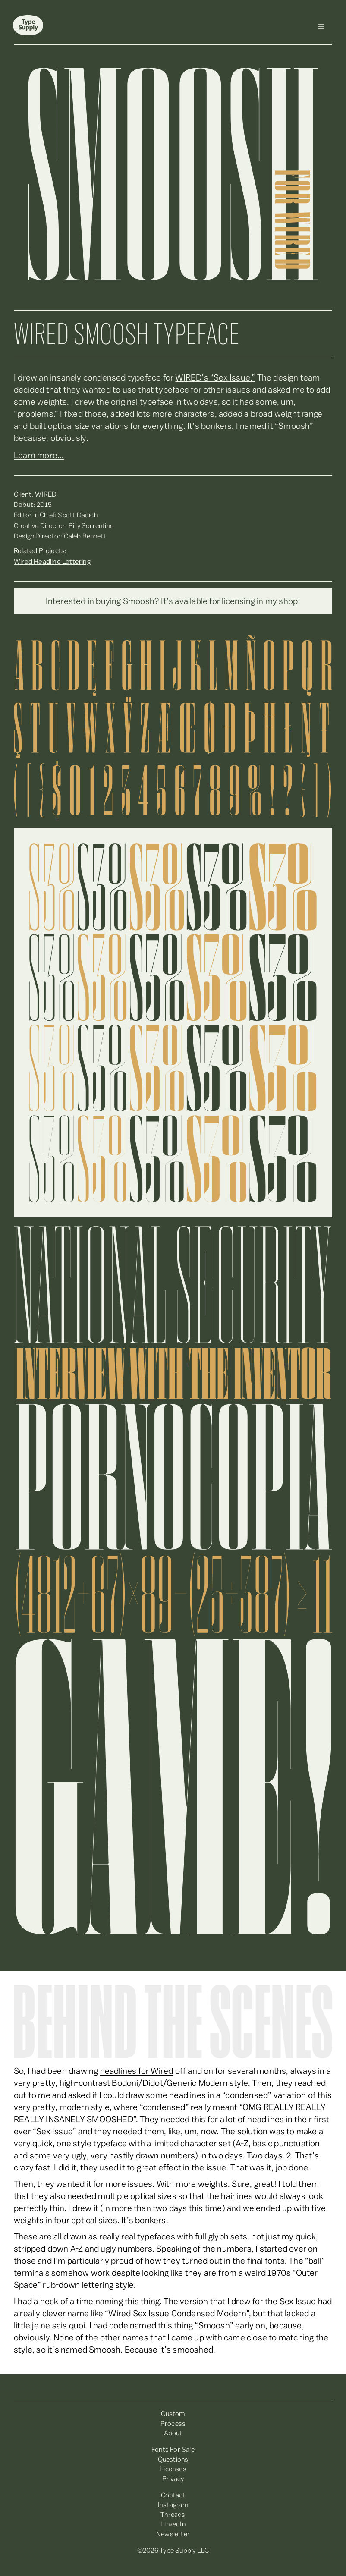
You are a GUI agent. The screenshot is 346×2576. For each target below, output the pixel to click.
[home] (28, 27)
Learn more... (39, 455)
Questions (173, 2459)
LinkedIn (173, 2524)
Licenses (173, 2469)
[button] (321, 27)
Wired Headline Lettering (52, 561)
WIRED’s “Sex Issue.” (215, 378)
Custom (173, 2413)
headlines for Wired (136, 2071)
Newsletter (173, 2534)
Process (173, 2423)
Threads (172, 2514)
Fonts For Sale (173, 2449)
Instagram (173, 2504)
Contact (173, 2495)
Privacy (173, 2478)
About (173, 2433)
